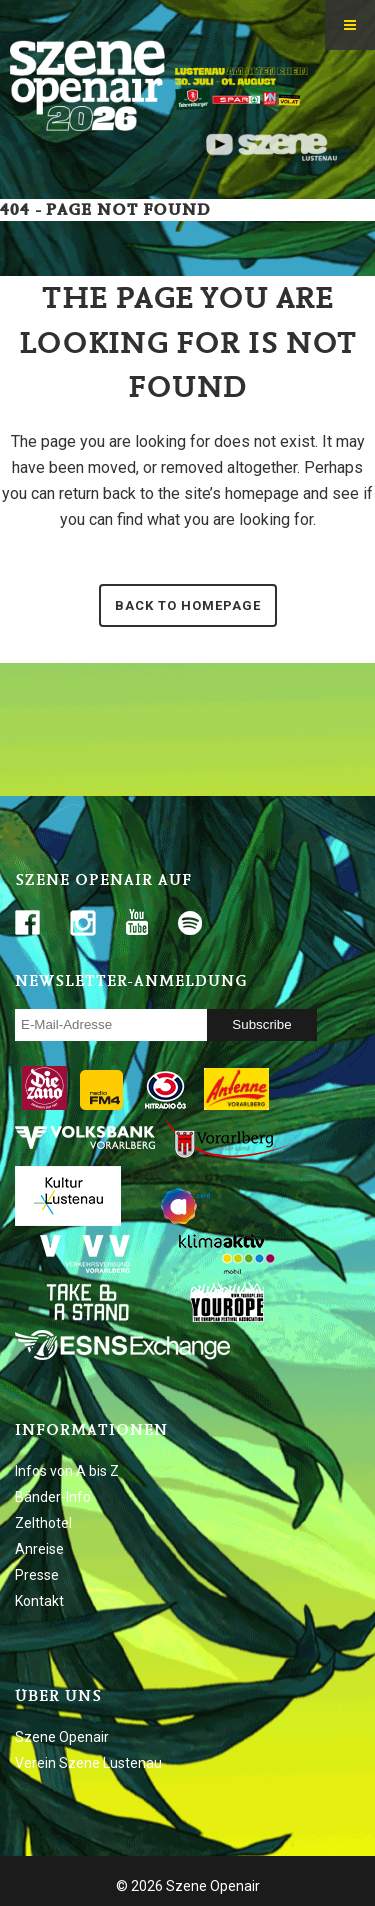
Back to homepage (188, 605)
